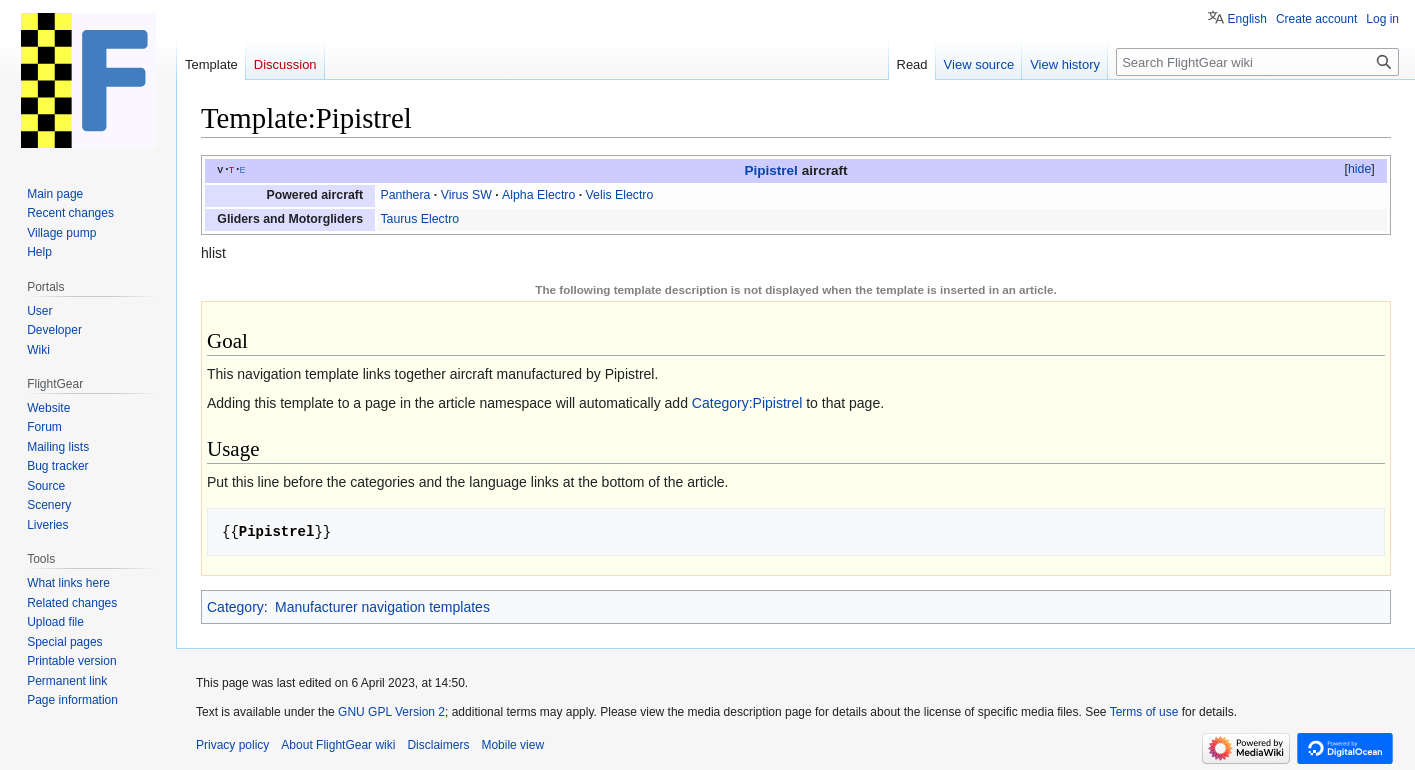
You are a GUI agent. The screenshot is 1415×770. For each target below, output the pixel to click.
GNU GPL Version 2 (391, 712)
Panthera (405, 195)
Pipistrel (770, 170)
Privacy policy (232, 745)
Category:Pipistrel (747, 403)
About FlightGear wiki (338, 745)
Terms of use (1144, 712)
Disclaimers (438, 745)
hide (1359, 169)
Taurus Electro (419, 219)
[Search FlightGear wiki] (1257, 62)
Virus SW (466, 195)
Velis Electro (620, 195)
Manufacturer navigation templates (382, 607)
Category (235, 607)
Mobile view (512, 745)
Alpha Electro (538, 195)
